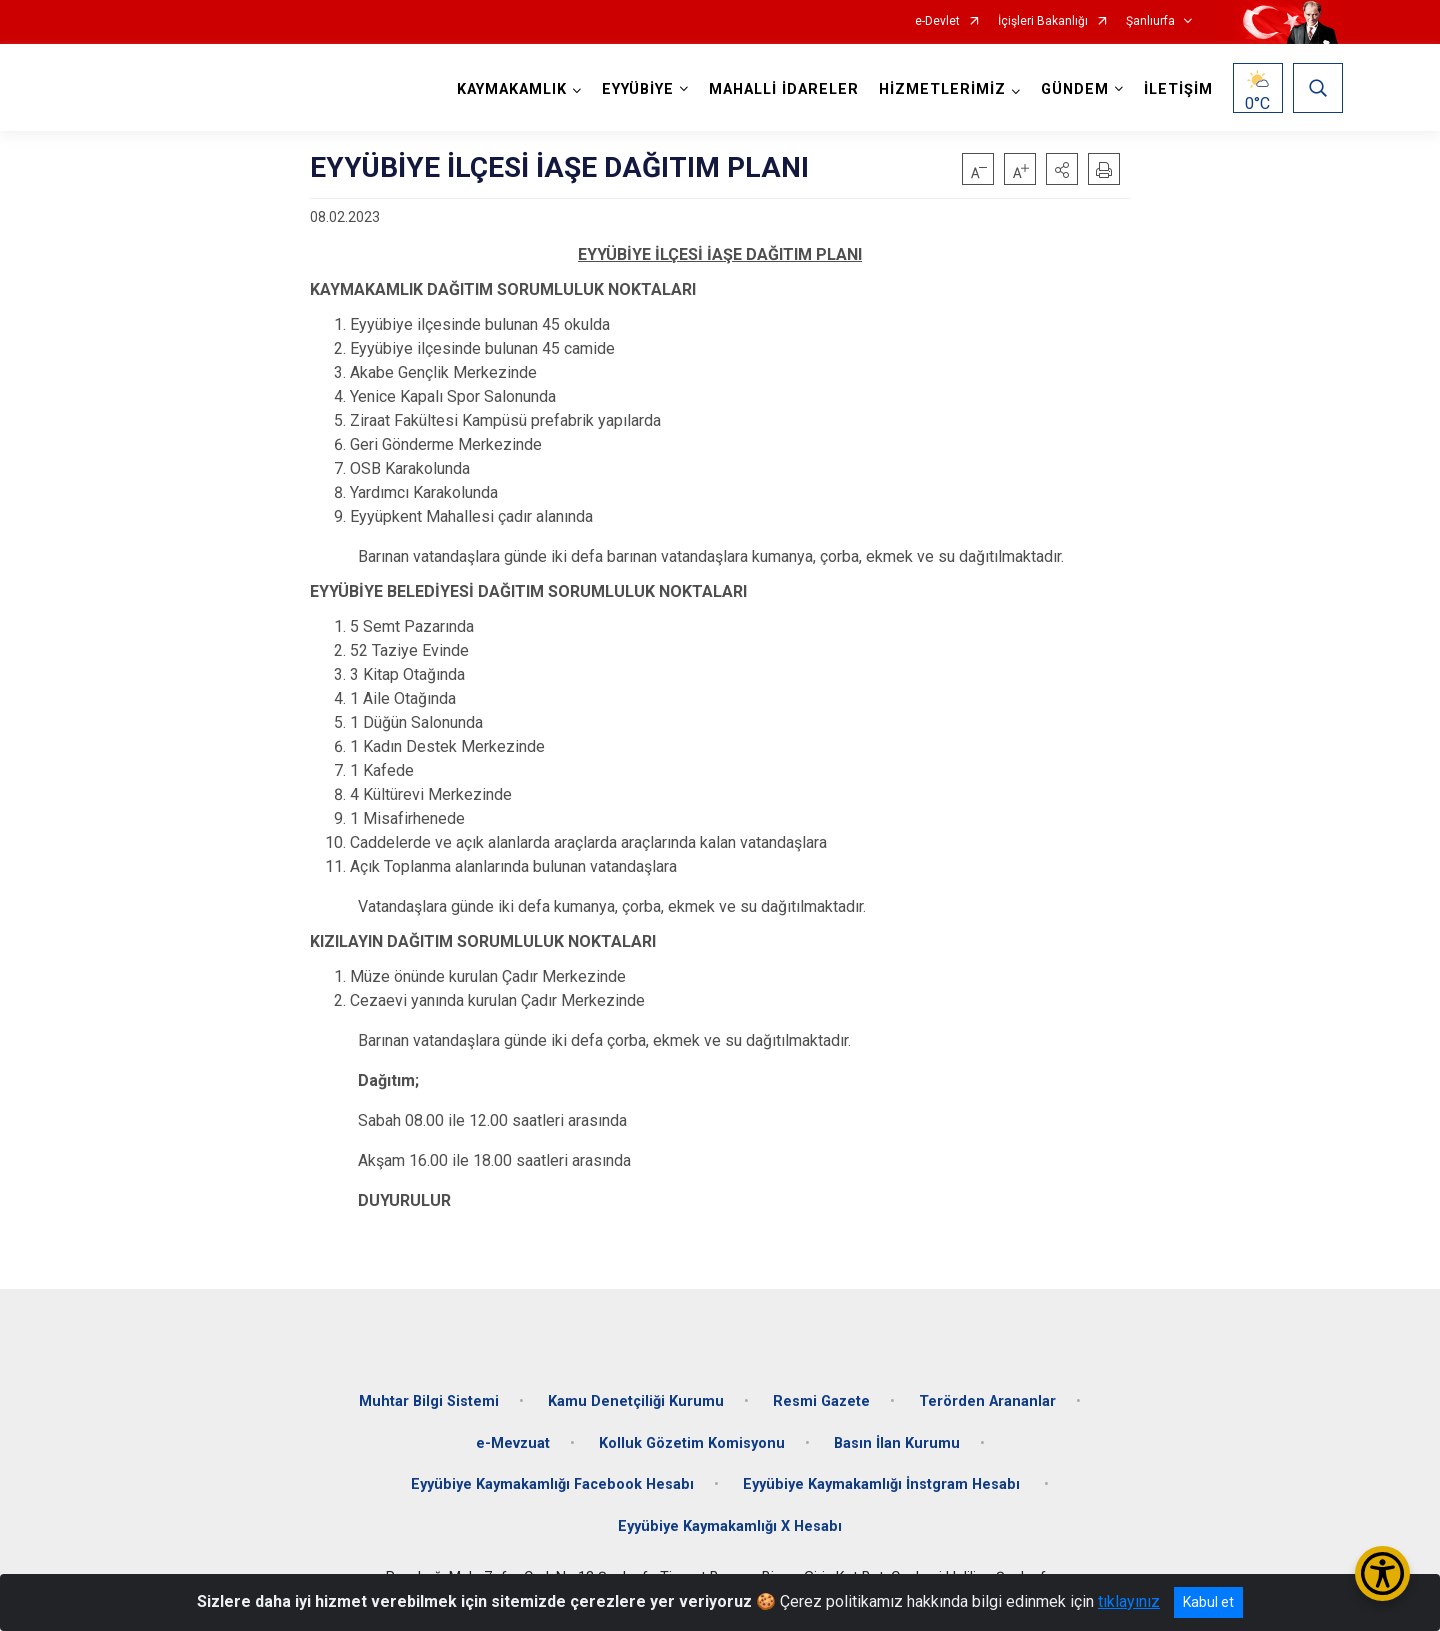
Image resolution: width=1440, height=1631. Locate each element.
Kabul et (1208, 1602)
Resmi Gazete (821, 1401)
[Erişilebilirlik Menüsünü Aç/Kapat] (1382, 1573)
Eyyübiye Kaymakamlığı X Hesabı (730, 1526)
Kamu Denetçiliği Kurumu (636, 1401)
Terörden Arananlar (987, 1401)
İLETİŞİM (1178, 89)
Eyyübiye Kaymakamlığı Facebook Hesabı (552, 1484)
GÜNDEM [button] (1075, 89)
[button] (1062, 169)
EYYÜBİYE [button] (638, 89)
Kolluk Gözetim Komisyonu (692, 1443)
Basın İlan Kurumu (897, 1443)
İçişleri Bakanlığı (1043, 21)
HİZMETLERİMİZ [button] (942, 89)
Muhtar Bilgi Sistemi (429, 1401)
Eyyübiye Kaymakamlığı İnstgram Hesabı (883, 1484)
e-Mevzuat (513, 1443)
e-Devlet (937, 21)
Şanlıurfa (1150, 21)
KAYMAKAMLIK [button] (512, 89)
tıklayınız (1129, 1601)
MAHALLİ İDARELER (784, 89)
